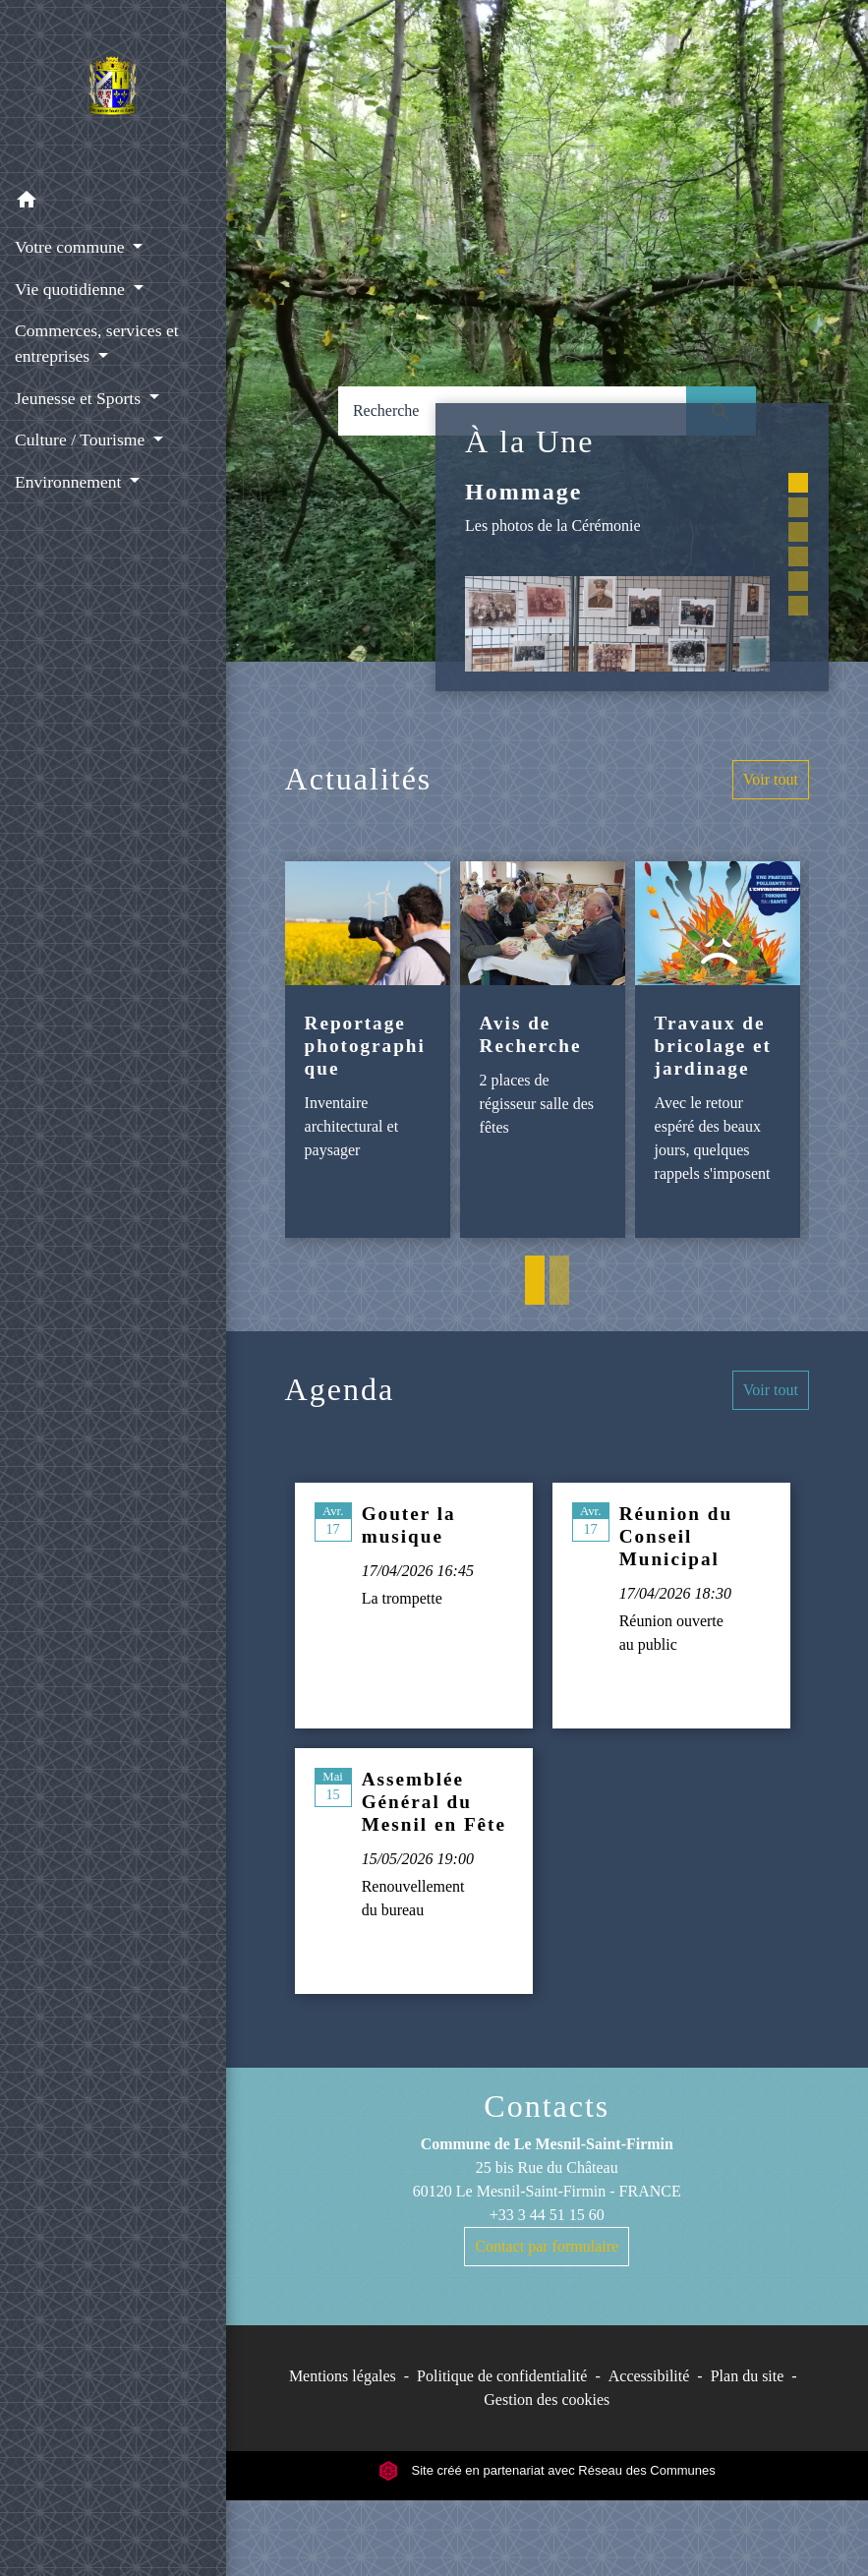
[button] (113, 203)
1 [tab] (535, 1280)
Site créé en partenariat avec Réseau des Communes (547, 2470)
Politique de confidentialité (502, 2376)
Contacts (546, 2106)
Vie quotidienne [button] (72, 289)
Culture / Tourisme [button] (82, 439)
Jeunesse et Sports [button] (80, 398)
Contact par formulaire (546, 2246)
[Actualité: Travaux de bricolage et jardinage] (717, 1049)
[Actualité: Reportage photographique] (367, 1049)
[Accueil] (113, 89)
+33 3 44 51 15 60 (547, 2214)
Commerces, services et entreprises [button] (97, 343)
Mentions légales (342, 2376)
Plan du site (747, 2376)
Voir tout (770, 779)
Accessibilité (649, 2376)
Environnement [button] (70, 482)
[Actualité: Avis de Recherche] (542, 1049)
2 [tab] (559, 1280)
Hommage (523, 491)
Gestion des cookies (546, 2399)
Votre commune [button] (72, 247)
